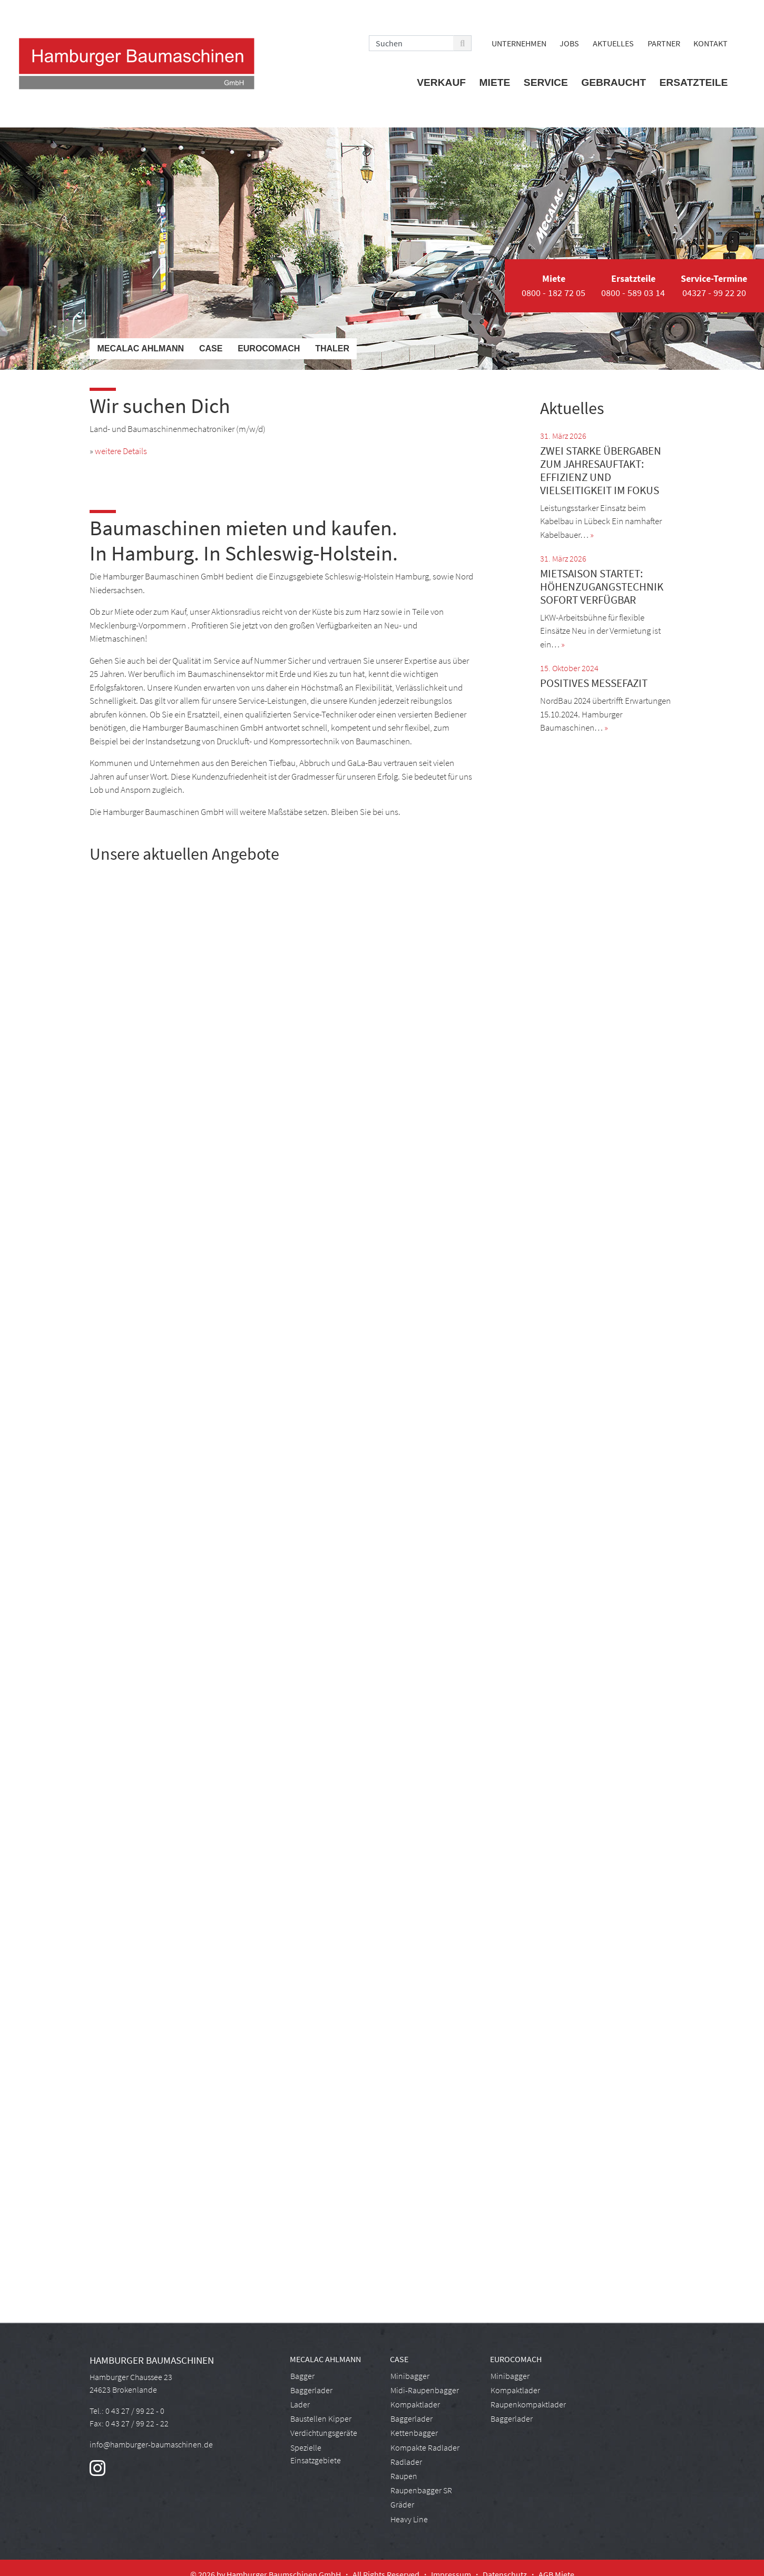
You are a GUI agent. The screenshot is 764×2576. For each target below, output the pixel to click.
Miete (495, 82)
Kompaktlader (415, 2404)
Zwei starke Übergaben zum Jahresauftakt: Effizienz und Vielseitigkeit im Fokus (600, 470)
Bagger (302, 2376)
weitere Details (121, 451)
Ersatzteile (694, 82)
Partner (664, 43)
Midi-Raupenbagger (424, 2390)
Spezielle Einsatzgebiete (315, 2453)
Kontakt (710, 43)
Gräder (402, 2504)
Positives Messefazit (594, 683)
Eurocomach (269, 348)
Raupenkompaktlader (528, 2404)
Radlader (406, 2461)
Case (210, 348)
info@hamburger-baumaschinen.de (151, 2444)
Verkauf (441, 82)
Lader (300, 2404)
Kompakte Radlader (424, 2447)
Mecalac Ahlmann (140, 348)
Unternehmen (519, 43)
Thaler (332, 348)
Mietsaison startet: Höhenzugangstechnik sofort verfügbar (601, 587)
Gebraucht (613, 82)
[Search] (411, 43)
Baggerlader (311, 2390)
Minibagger (409, 2376)
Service (546, 82)
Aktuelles (613, 43)
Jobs (569, 43)
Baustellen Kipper (320, 2418)
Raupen (403, 2476)
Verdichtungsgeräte (323, 2432)
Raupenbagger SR (421, 2490)
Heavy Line (409, 2519)
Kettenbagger (414, 2432)
